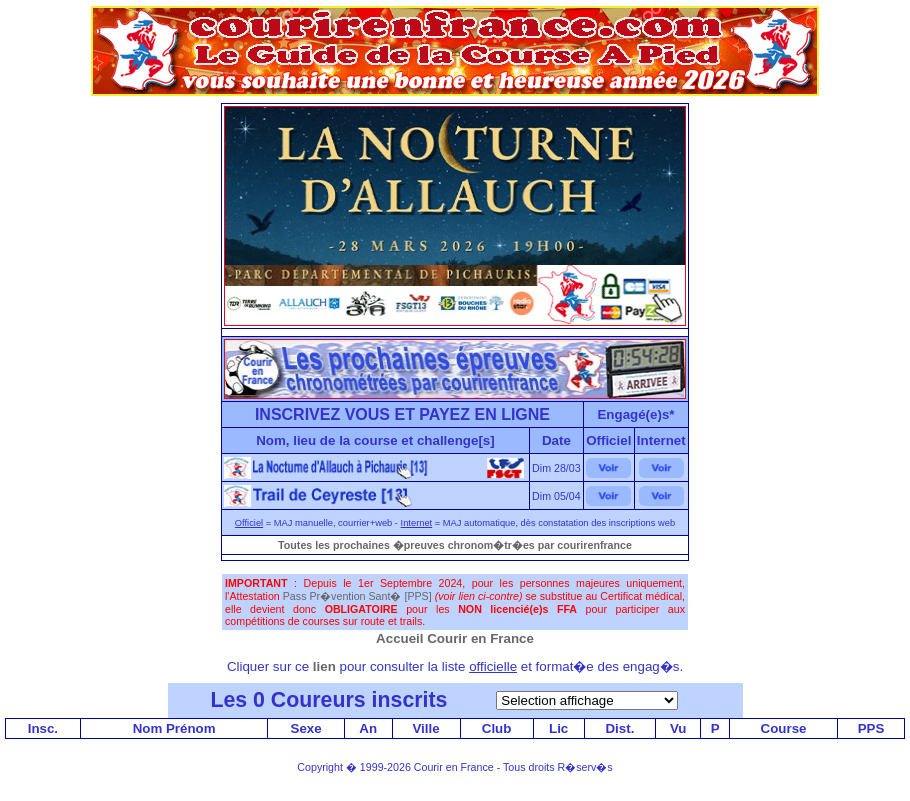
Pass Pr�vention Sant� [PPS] (357, 596)
